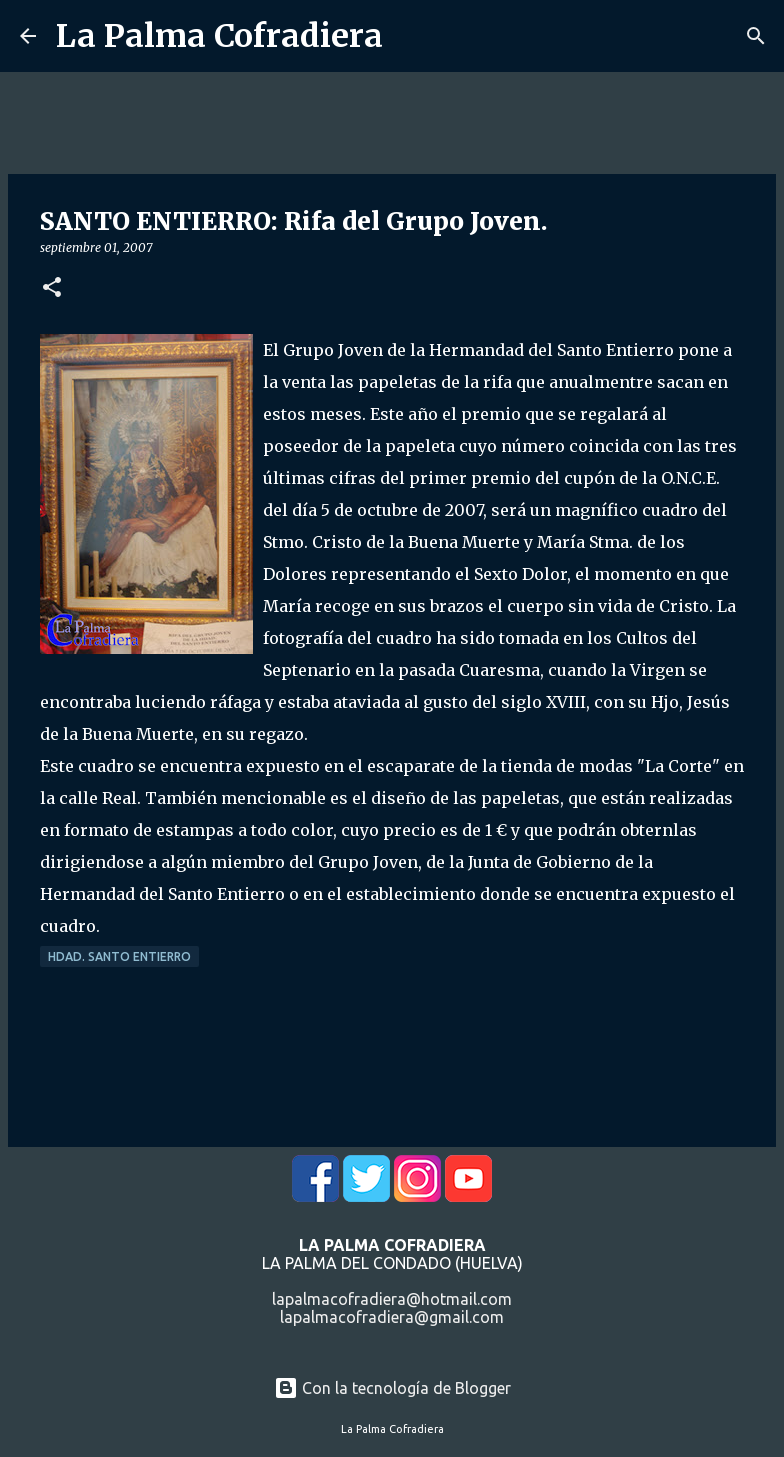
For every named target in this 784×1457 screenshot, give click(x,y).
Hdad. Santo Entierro (119, 956)
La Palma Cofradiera (219, 36)
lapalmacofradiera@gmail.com (392, 1317)
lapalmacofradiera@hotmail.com (392, 1299)
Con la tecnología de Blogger (392, 1388)
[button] (52, 288)
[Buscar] (756, 36)
